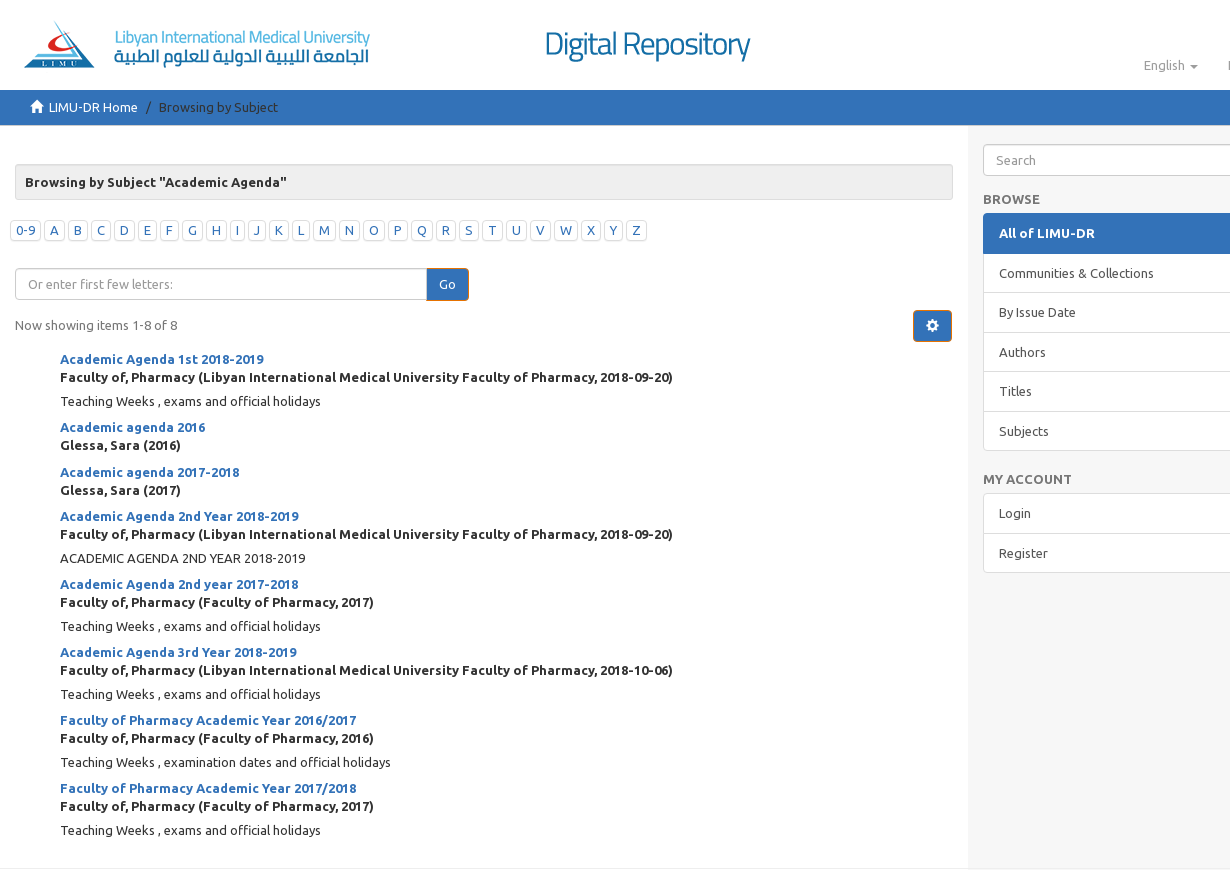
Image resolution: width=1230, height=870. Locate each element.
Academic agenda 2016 (132, 427)
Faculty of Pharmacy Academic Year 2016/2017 (208, 720)
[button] (1171, 65)
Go (447, 284)
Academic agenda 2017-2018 (149, 472)
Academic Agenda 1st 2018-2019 (161, 359)
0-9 (25, 230)
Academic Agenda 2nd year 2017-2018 (179, 584)
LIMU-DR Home (93, 107)
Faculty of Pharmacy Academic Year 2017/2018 (208, 788)
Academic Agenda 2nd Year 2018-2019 (179, 516)
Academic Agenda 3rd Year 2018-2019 (178, 652)
